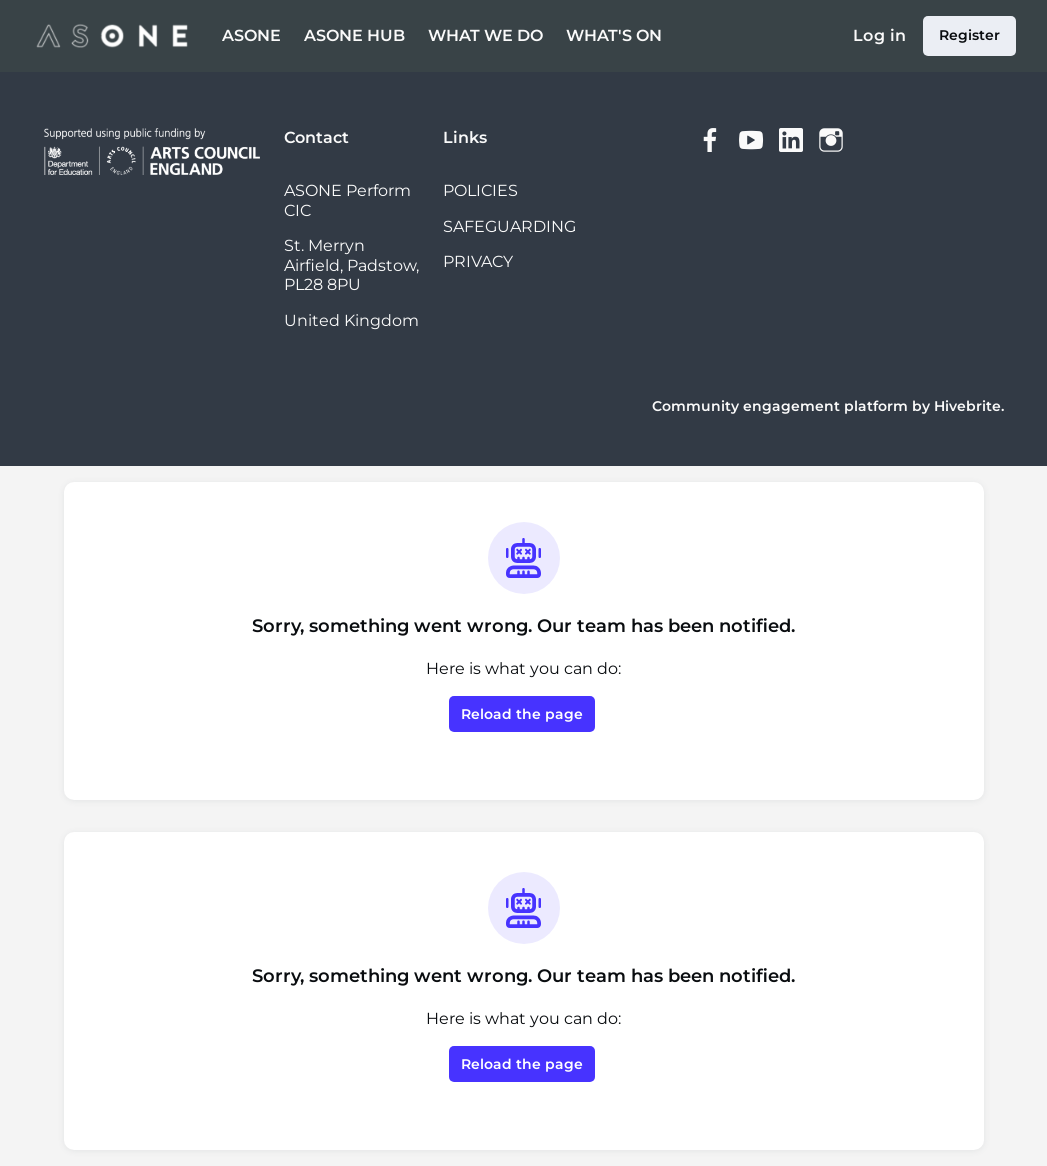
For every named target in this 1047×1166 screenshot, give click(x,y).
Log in (879, 35)
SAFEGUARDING (509, 226)
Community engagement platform (780, 406)
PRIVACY (478, 261)
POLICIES (480, 190)
